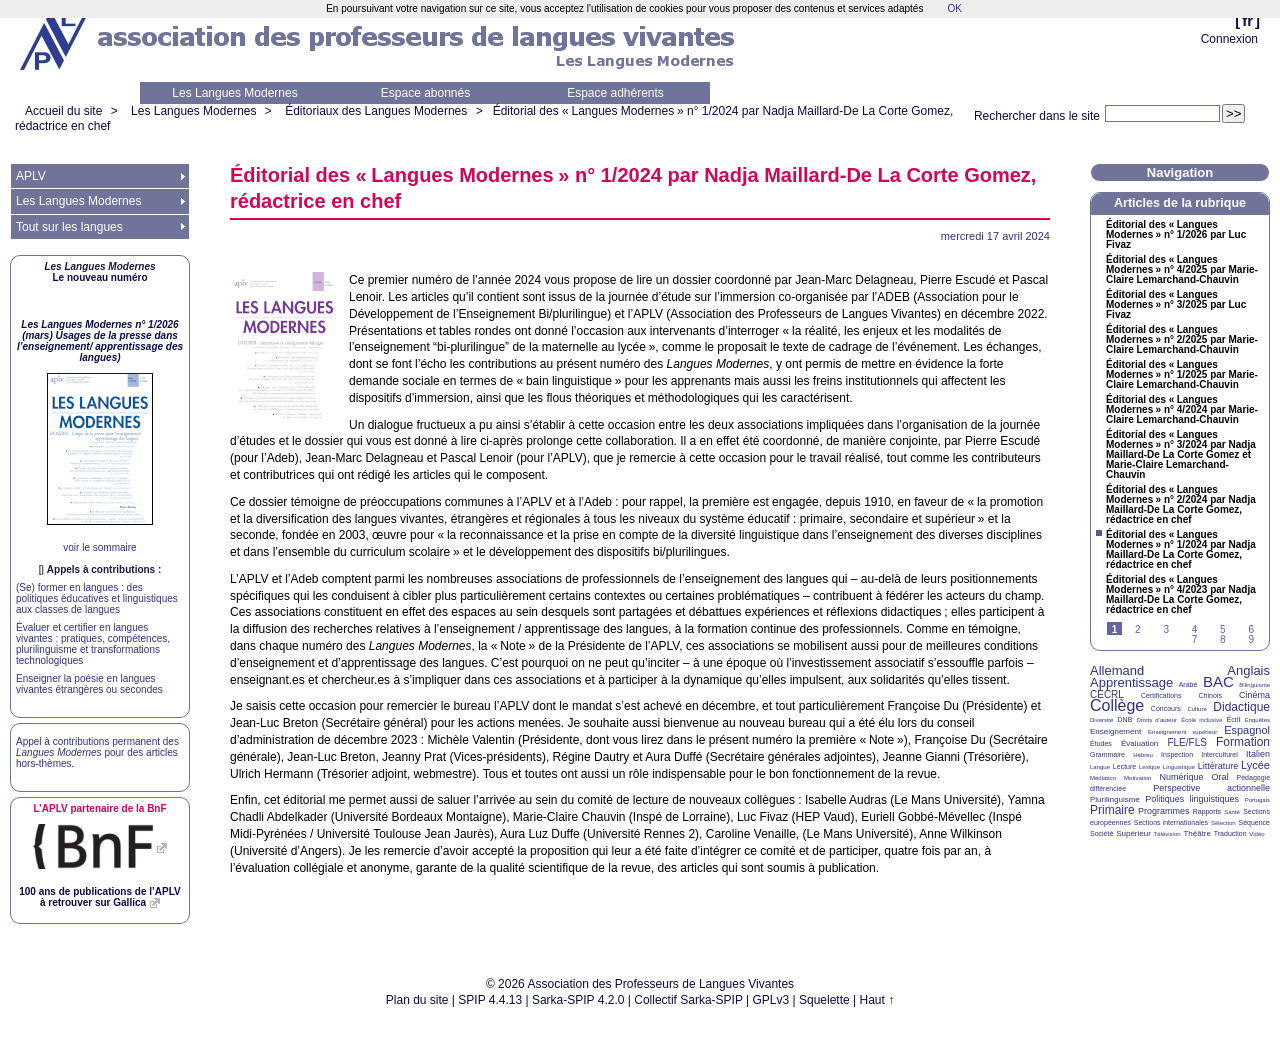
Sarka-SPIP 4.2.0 (578, 1000)
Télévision (1167, 834)
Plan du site (417, 1000)
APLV (31, 176)
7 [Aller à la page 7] (1195, 639)
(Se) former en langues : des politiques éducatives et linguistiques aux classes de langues (97, 598)
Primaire (1112, 810)
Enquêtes (1257, 720)
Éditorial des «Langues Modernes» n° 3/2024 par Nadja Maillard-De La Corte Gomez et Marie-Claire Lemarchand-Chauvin (1181, 455)
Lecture (1124, 766)
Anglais (1248, 670)
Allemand (1117, 670)
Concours (1166, 708)
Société (1101, 833)
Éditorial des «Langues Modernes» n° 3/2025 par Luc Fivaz (1176, 305)
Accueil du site (63, 111)
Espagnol (1247, 730)
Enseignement (1115, 731)
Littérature (1218, 766)
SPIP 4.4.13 (490, 1000)
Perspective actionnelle (1211, 788)
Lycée (1255, 765)
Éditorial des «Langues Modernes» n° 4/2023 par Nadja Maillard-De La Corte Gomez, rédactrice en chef (1181, 595)
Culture (1196, 709)
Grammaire (1107, 754)
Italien (1258, 754)
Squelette (824, 1000)
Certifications (1161, 695)
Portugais (1257, 800)
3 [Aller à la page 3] (1166, 629)
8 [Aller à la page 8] (1223, 639)
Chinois (1210, 695)
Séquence (1254, 822)
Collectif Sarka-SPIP (688, 1000)
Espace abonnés (425, 93)
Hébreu (1143, 755)
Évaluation (1139, 743)
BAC (1218, 681)
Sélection (1223, 823)
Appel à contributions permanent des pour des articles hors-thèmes (97, 752)
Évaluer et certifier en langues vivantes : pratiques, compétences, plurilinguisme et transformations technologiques (93, 644)
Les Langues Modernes (234, 93)
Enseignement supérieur (1182, 732)
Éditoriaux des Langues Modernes (376, 111)
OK (954, 8)
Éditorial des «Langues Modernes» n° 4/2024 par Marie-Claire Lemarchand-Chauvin (1182, 410)
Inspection (1177, 754)
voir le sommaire (99, 547)
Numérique (1181, 777)
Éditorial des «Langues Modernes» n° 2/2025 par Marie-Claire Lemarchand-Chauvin (1182, 340)
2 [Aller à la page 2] (1138, 629)
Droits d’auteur (1157, 720)
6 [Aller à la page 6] (1251, 629)
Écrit (1233, 719)
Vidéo (1256, 834)
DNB (1125, 719)
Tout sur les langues (69, 227)
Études (1101, 743)
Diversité (1101, 720)
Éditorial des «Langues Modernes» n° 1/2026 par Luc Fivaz (1176, 235)
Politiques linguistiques (1192, 799)
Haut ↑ (877, 1000)
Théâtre (1197, 833)
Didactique (1241, 707)
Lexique (1149, 767)
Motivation (1137, 778)
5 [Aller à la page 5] (1223, 629)
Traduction (1230, 833)
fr (1247, 20)
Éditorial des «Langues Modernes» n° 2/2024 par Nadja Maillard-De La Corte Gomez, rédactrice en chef (1181, 505)
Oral (1220, 777)
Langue (1100, 767)
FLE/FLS (1186, 742)
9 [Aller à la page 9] (1251, 639)
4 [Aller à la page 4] (1195, 629)
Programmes (1164, 811)
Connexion (1229, 39)
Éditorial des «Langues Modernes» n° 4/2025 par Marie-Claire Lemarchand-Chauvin (1182, 270)
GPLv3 (771, 1000)
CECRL (1107, 694)
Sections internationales (1171, 822)
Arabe (1188, 684)
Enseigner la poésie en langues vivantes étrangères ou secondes (89, 684)
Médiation (1103, 778)
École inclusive (1201, 720)
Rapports (1207, 811)
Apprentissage (1131, 682)
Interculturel (1219, 754)
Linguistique (1179, 767)
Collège (1117, 705)
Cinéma (1254, 695)
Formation (1243, 742)
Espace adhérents (615, 93)
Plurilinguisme (1115, 799)
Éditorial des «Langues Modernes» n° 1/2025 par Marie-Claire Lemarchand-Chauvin (1182, 375)
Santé (1232, 812)
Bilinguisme (1254, 685)
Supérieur (1133, 833)
